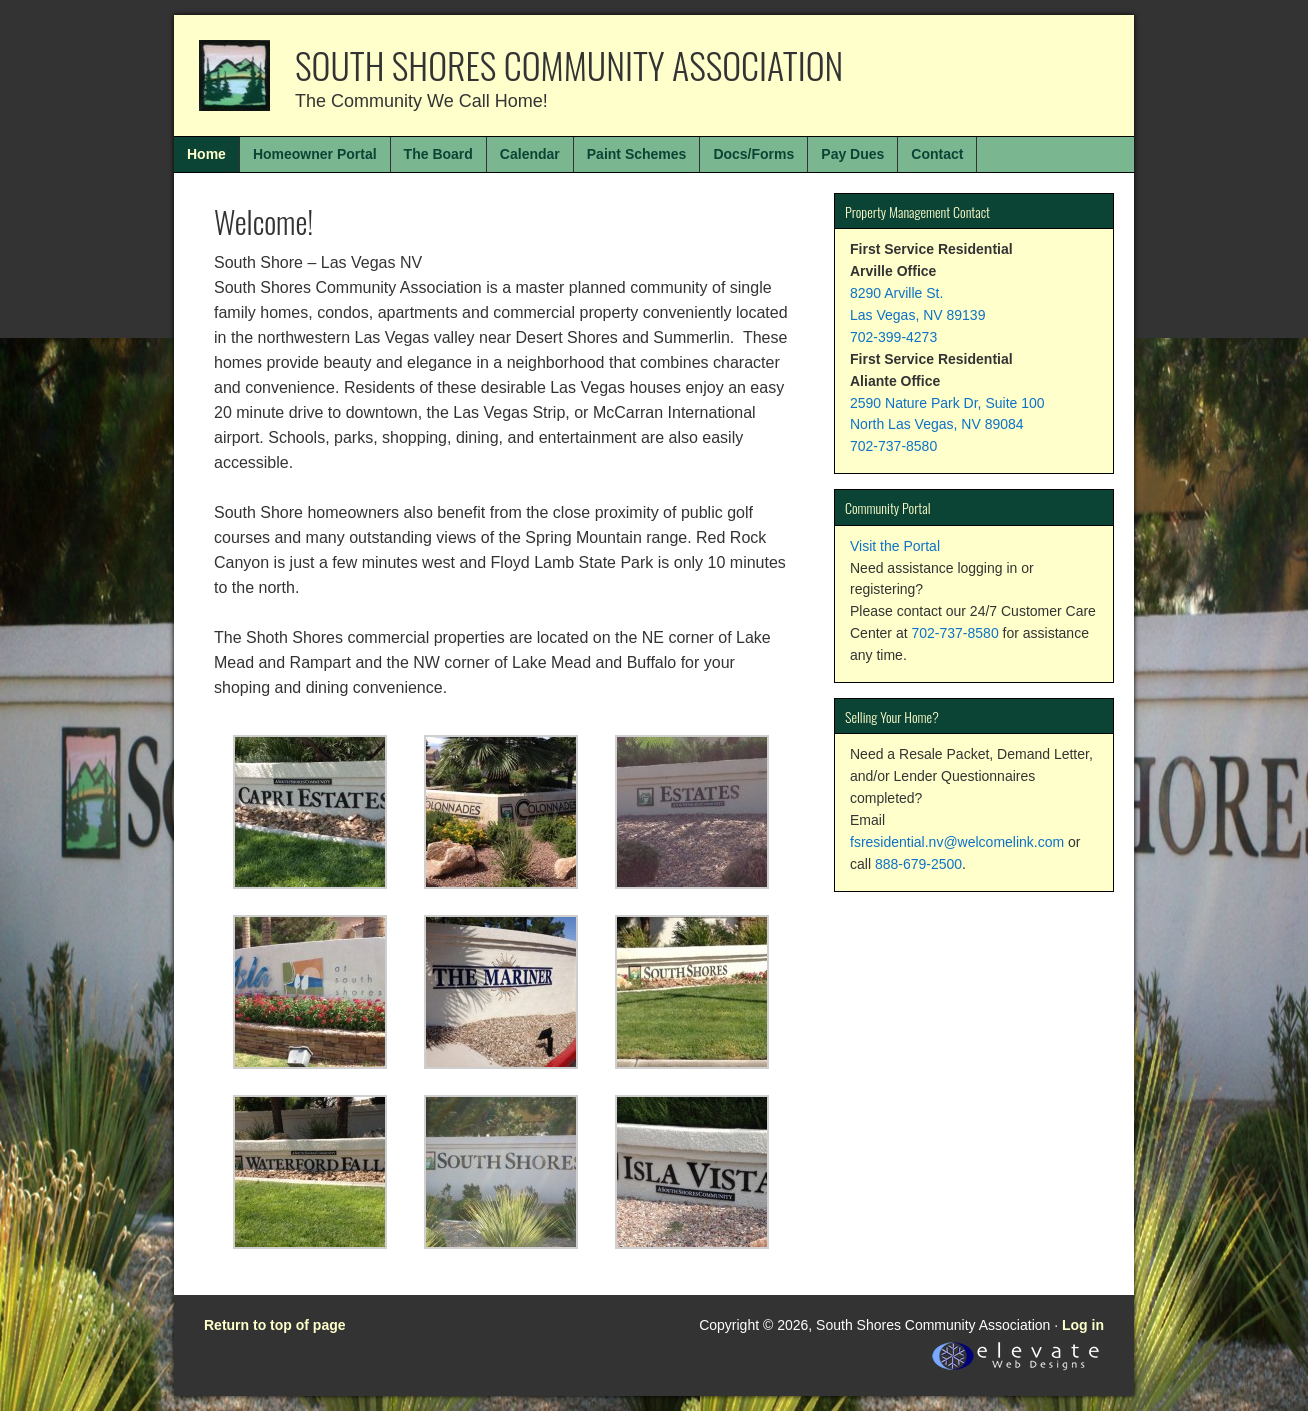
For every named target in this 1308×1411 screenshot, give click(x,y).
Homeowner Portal (315, 154)
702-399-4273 (893, 337)
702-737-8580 (893, 446)
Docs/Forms (753, 154)
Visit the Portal (895, 546)
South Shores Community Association (569, 64)
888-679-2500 (918, 864)
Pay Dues (852, 154)
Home (206, 154)
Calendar (530, 154)
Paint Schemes (637, 154)
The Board (438, 154)
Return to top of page (275, 1325)
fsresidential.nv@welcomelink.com (957, 842)
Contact (937, 154)
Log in (1083, 1325)
